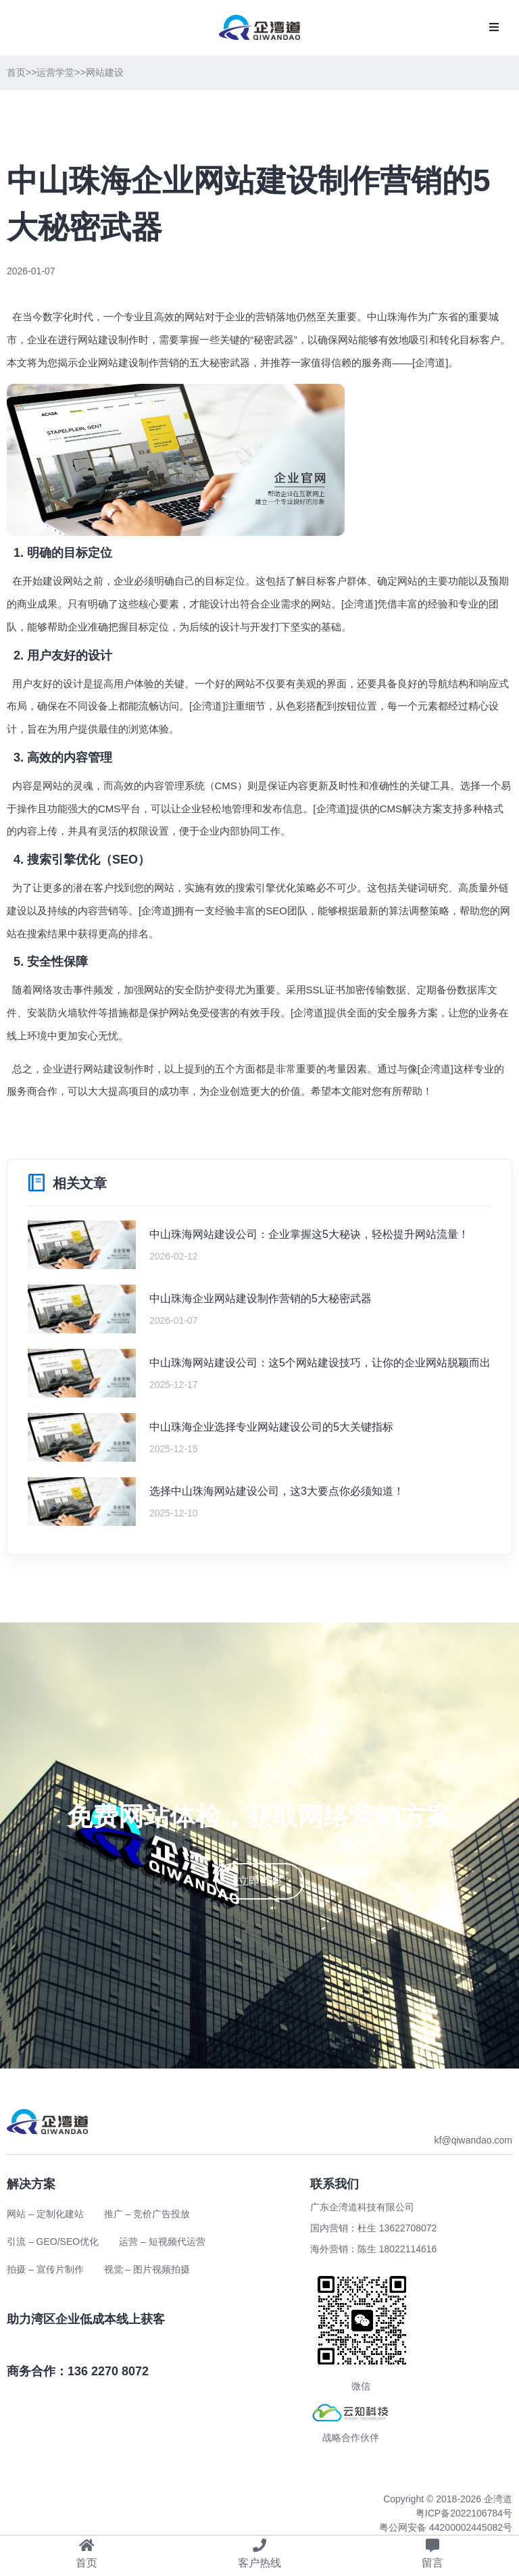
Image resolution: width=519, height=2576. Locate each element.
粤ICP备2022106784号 (464, 2513)
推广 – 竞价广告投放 (147, 2213)
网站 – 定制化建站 (45, 2213)
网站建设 (105, 72)
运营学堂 (55, 72)
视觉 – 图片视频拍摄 (147, 2269)
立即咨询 (259, 1881)
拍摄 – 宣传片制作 (45, 2269)
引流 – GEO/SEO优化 (53, 2241)
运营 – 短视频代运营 (162, 2241)
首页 (16, 72)
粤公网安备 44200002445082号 (445, 2527)
